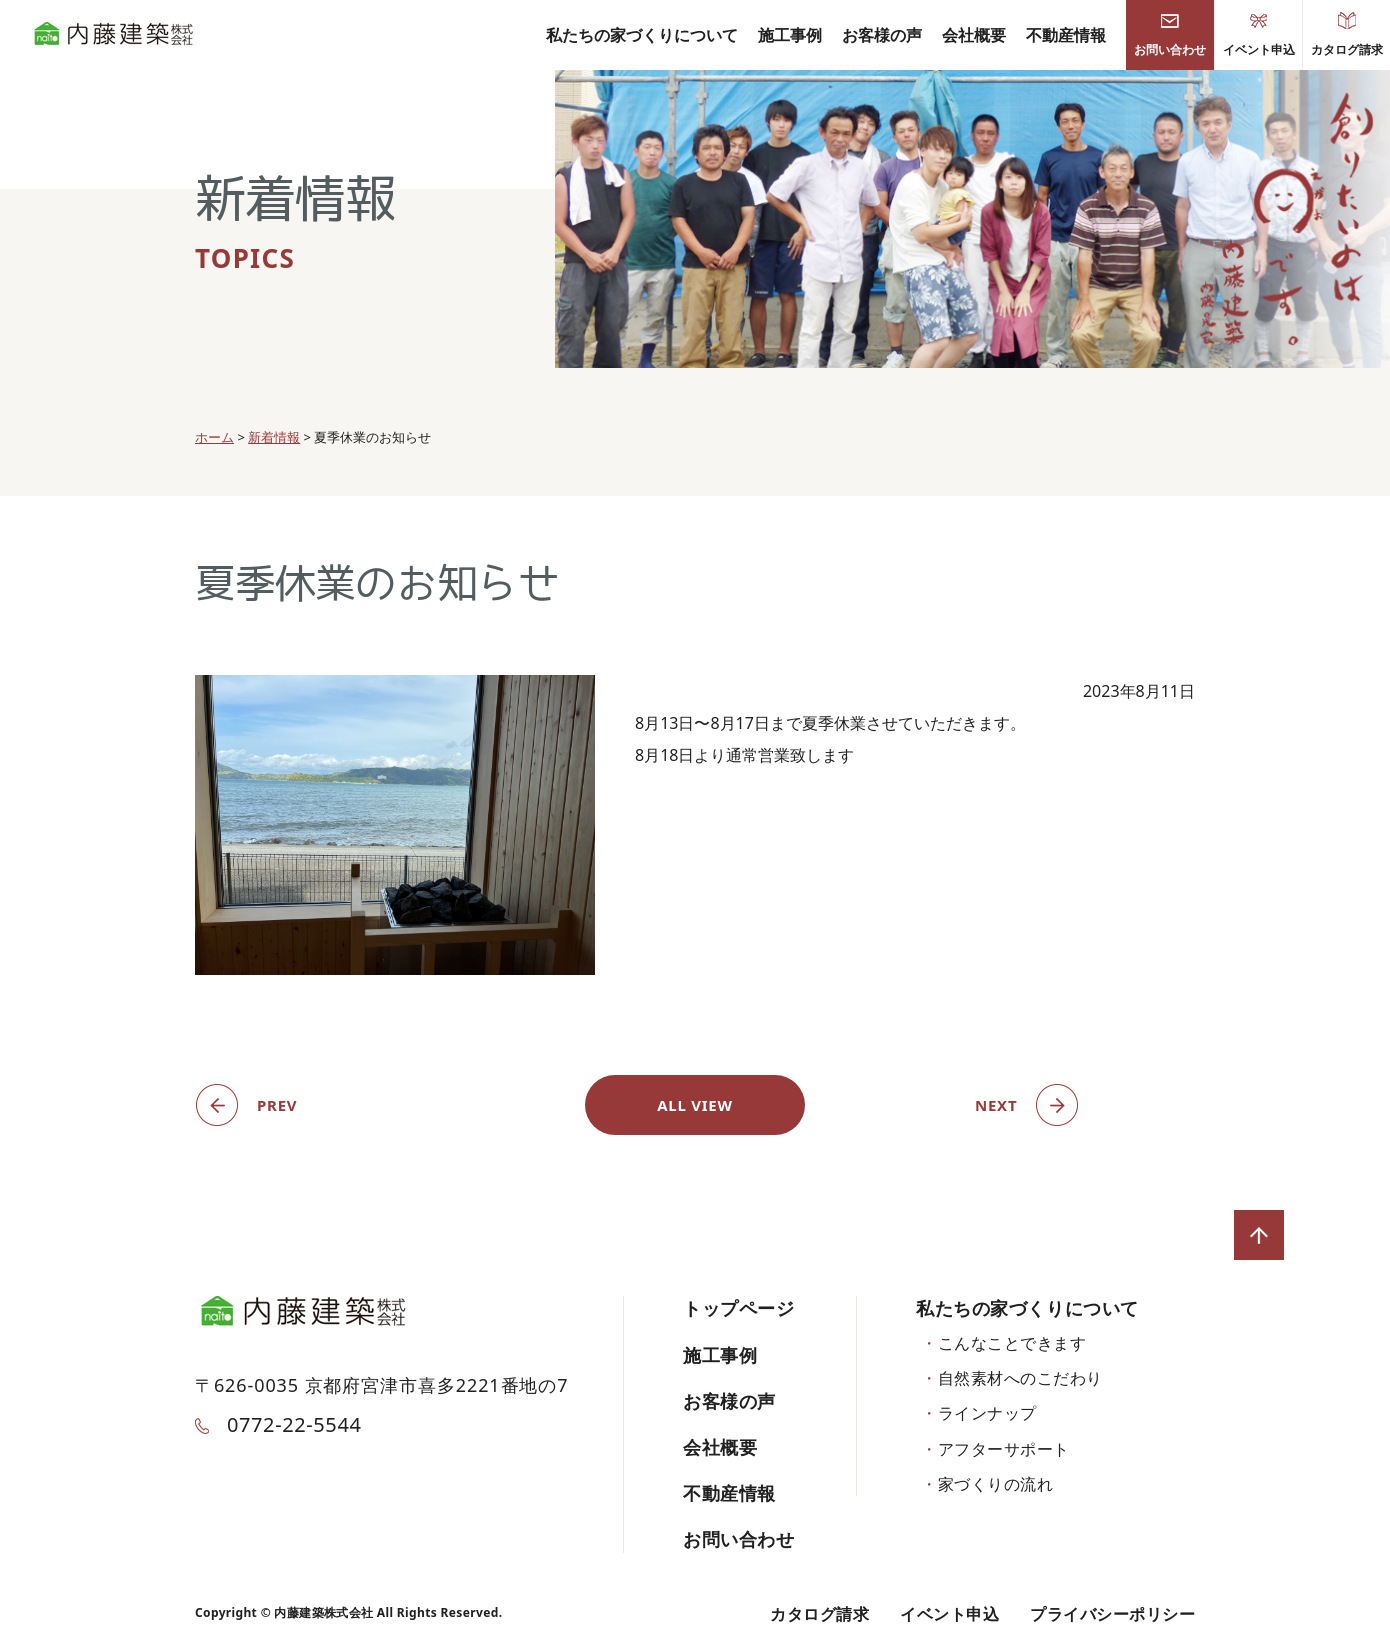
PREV (277, 1105)
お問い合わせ (1170, 35)
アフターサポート (1004, 1449)
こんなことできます (1012, 1343)
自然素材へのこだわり (1020, 1378)
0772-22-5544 (278, 1424)
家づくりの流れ (995, 1484)
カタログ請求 (1347, 35)
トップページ (738, 1308)
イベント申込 (1259, 35)
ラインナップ (987, 1413)
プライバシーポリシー (1112, 1614)
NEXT (996, 1105)
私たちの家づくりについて (642, 35)
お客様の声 (882, 35)
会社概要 (974, 35)
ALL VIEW (695, 1105)
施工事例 (790, 35)
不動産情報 (1066, 35)
